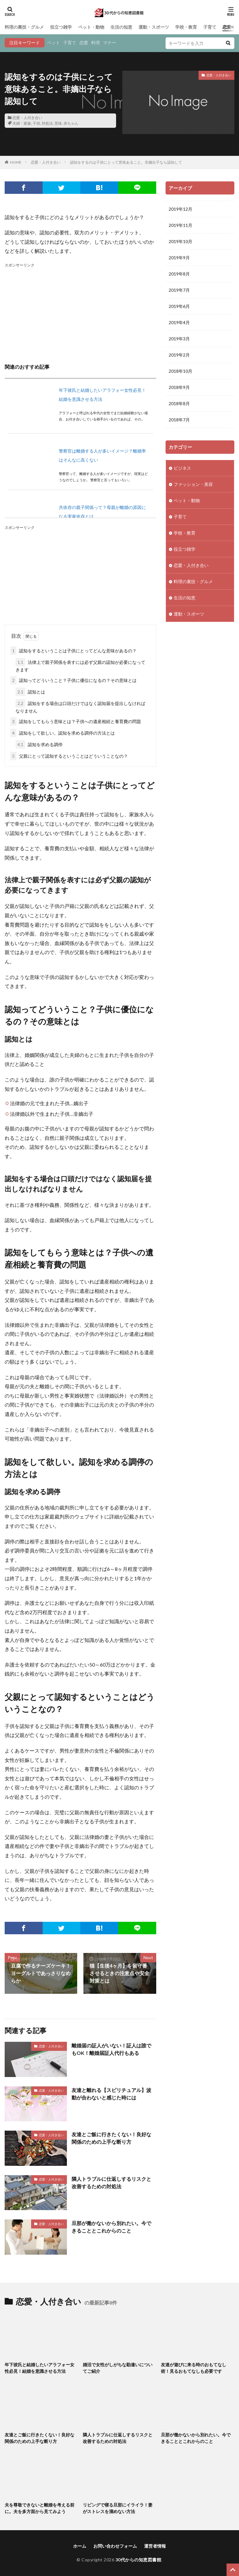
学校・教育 (186, 27)
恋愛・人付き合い (27, 117)
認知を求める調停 (39, 744)
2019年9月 (179, 257)
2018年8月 (179, 403)
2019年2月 (179, 354)
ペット (53, 42)
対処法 (47, 123)
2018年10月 (180, 371)
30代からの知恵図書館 (138, 2559)
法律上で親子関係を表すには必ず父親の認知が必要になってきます (80, 665)
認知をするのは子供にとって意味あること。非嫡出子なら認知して (126, 162)
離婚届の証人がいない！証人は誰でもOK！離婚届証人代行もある (111, 2049)
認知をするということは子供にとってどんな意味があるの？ (73, 650)
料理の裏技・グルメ (24, 27)
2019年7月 (179, 290)
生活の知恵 (121, 27)
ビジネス (182, 468)
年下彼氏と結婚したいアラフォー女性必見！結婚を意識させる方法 (39, 2368)
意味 (58, 123)
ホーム (79, 2546)
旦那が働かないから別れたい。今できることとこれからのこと (111, 2226)
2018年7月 (179, 419)
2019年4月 (179, 322)
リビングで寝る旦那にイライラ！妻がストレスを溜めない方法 (117, 2508)
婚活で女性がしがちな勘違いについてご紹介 (117, 2368)
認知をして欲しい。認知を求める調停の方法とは (62, 733)
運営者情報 (155, 2546)
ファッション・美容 (193, 484)
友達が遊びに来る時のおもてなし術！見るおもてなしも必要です (193, 2368)
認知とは (30, 692)
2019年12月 (180, 209)
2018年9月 (179, 387)
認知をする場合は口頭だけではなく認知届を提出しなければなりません (80, 706)
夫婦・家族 (21, 123)
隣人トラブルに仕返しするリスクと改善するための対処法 (111, 2182)
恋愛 (83, 42)
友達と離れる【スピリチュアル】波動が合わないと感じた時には (111, 2093)
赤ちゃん (70, 123)
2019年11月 (180, 225)
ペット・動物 (91, 27)
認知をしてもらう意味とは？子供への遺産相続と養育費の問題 (75, 721)
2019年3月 (179, 338)
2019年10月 (180, 241)
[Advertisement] (80, 312)
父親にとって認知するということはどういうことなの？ (69, 756)
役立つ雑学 (61, 27)
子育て (209, 27)
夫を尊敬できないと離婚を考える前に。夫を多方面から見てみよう (39, 2508)
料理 (95, 42)
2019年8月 (179, 273)
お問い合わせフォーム (115, 2546)
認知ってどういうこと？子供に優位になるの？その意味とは (73, 680)
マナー (109, 42)
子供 (36, 123)
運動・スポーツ (153, 27)
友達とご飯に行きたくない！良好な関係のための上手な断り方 (111, 2138)
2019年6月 (179, 306)
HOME (15, 162)
